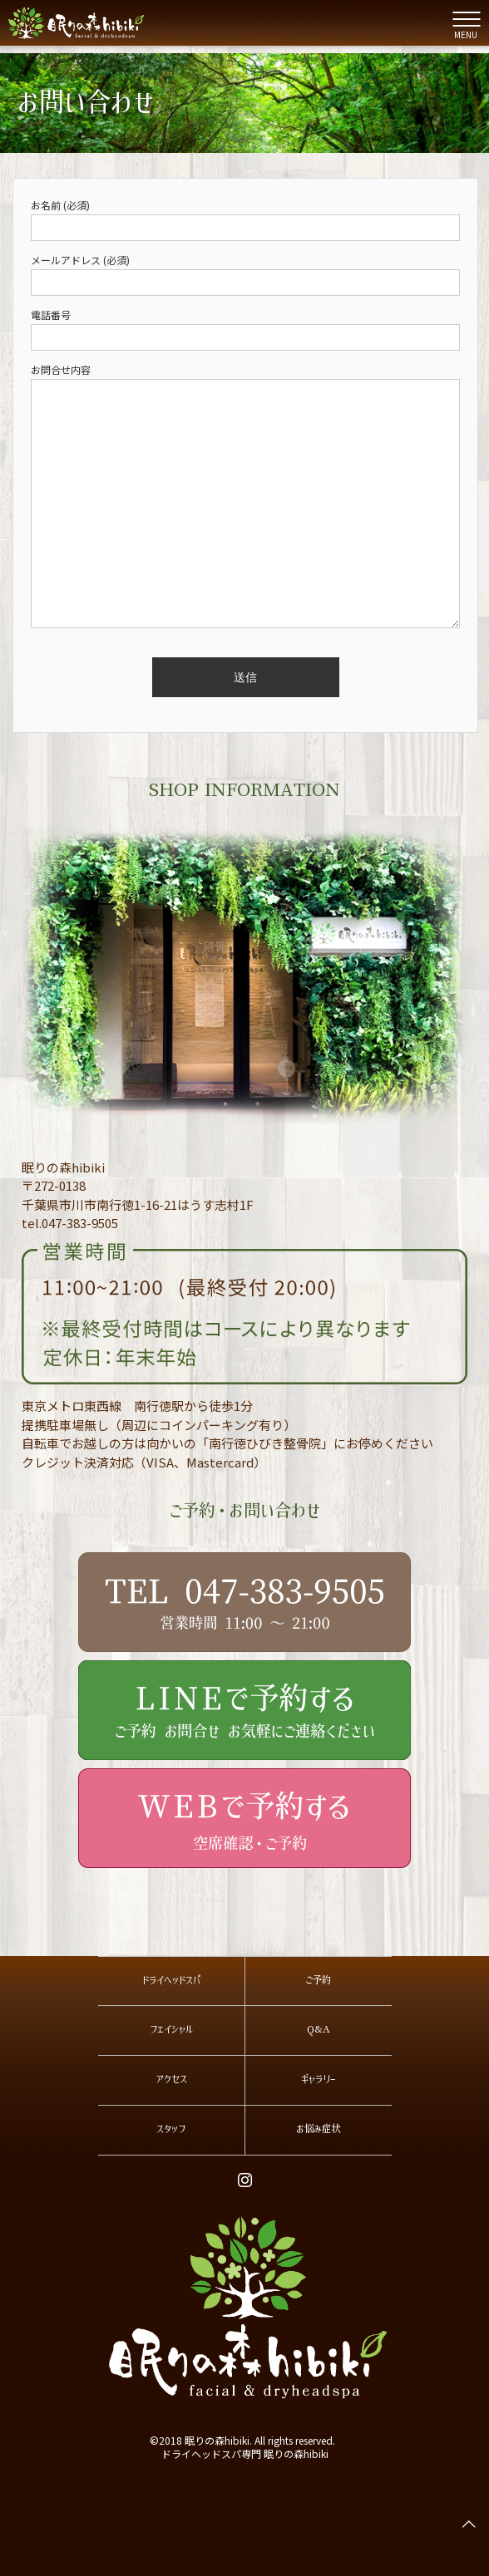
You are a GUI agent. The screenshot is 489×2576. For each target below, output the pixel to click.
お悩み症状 (318, 2129)
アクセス (171, 2079)
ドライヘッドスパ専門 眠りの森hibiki (244, 2453)
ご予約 (318, 1980)
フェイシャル (171, 2029)
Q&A (318, 2029)
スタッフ (170, 2129)
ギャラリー (318, 2079)
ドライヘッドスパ (171, 1980)
